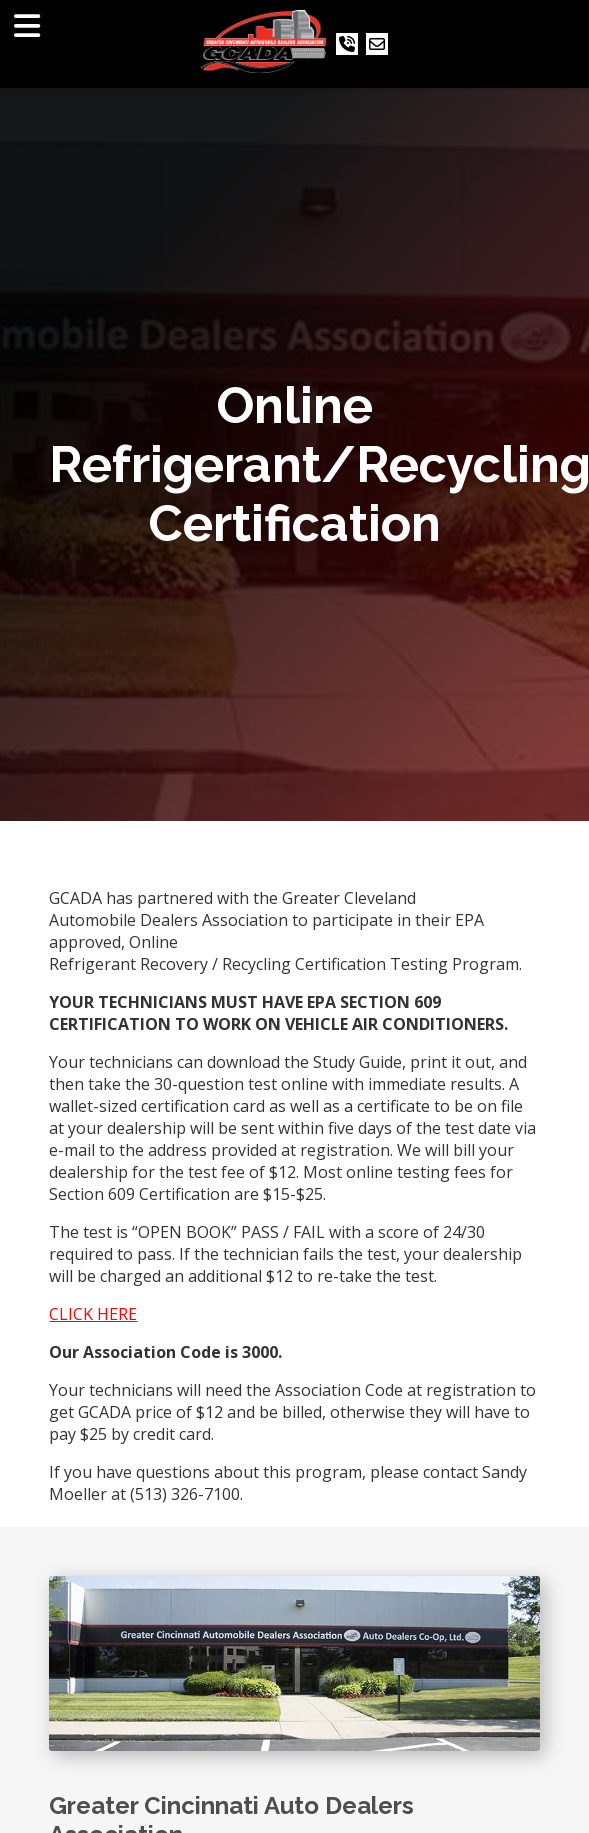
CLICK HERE (93, 1314)
